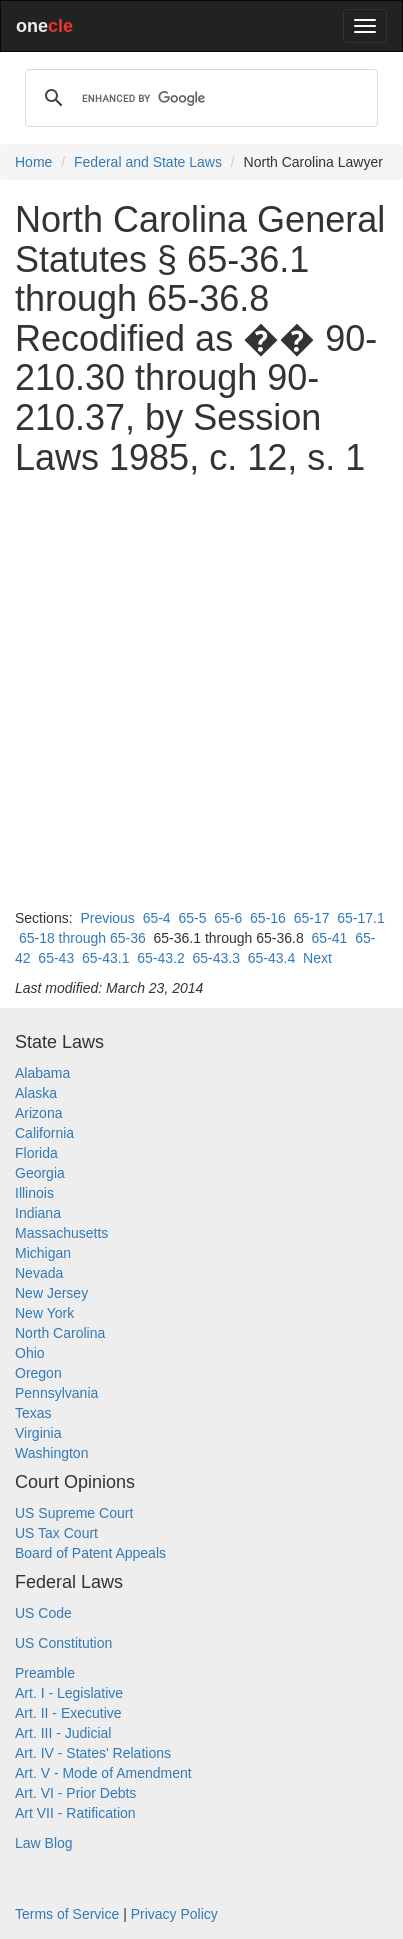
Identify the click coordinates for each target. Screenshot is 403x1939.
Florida (36, 1153)
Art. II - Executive (68, 1713)
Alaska (36, 1093)
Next (317, 958)
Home (33, 162)
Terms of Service (67, 1914)
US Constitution (63, 1643)
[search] (198, 98)
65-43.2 (160, 958)
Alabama (42, 1073)
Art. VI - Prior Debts (75, 1793)
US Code (43, 1613)
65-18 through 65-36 (82, 938)
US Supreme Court (74, 1513)
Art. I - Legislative (69, 1693)
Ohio (30, 1353)
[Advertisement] (201, 692)
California (44, 1133)
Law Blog (44, 1843)
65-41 (330, 938)
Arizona (38, 1113)
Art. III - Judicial (63, 1733)
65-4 (157, 918)
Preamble (45, 1673)
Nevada (39, 1273)
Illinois (34, 1193)
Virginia (38, 1433)
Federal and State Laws (148, 162)
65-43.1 (105, 958)
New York (44, 1313)
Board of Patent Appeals (90, 1553)
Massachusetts (61, 1233)
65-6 (228, 918)
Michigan (43, 1253)
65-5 (192, 918)
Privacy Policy (174, 1914)
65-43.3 (215, 958)
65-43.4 (271, 958)
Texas (33, 1413)
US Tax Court (56, 1533)
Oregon (38, 1373)
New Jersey (51, 1293)
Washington (51, 1453)
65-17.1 (360, 918)
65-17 (312, 918)
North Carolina (60, 1333)
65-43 (56, 958)
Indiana (38, 1213)
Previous (107, 918)
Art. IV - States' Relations (93, 1753)
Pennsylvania (56, 1393)
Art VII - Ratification (75, 1813)
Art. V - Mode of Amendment (103, 1773)
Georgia (40, 1173)
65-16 (268, 918)
